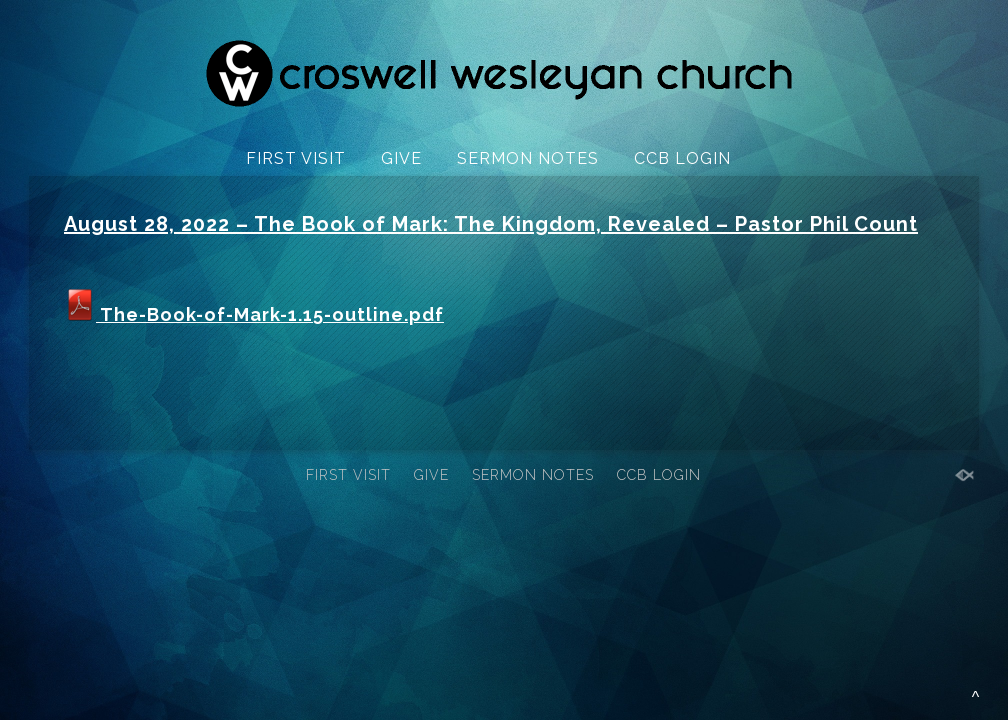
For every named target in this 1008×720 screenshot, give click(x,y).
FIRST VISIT (296, 158)
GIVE (401, 158)
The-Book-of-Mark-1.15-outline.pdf (254, 314)
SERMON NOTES (528, 158)
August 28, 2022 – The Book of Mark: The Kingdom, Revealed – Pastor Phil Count (491, 224)
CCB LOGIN (682, 158)
